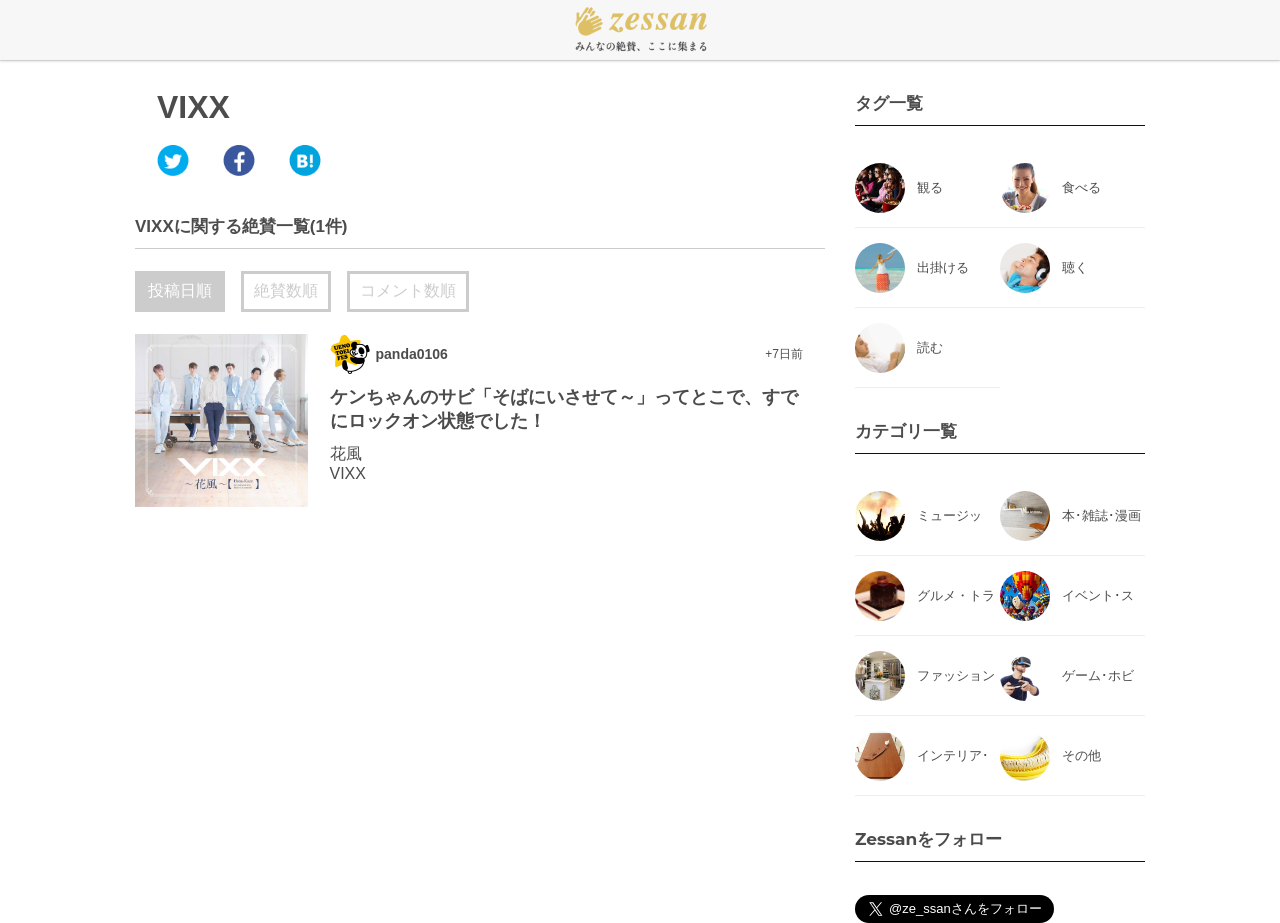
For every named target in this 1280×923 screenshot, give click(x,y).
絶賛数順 (286, 290)
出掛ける (943, 267)
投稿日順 (180, 290)
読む (930, 347)
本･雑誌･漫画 (1101, 515)
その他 (1081, 755)
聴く (1075, 267)
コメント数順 (408, 290)
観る (930, 187)
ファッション (956, 675)
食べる (1081, 187)
